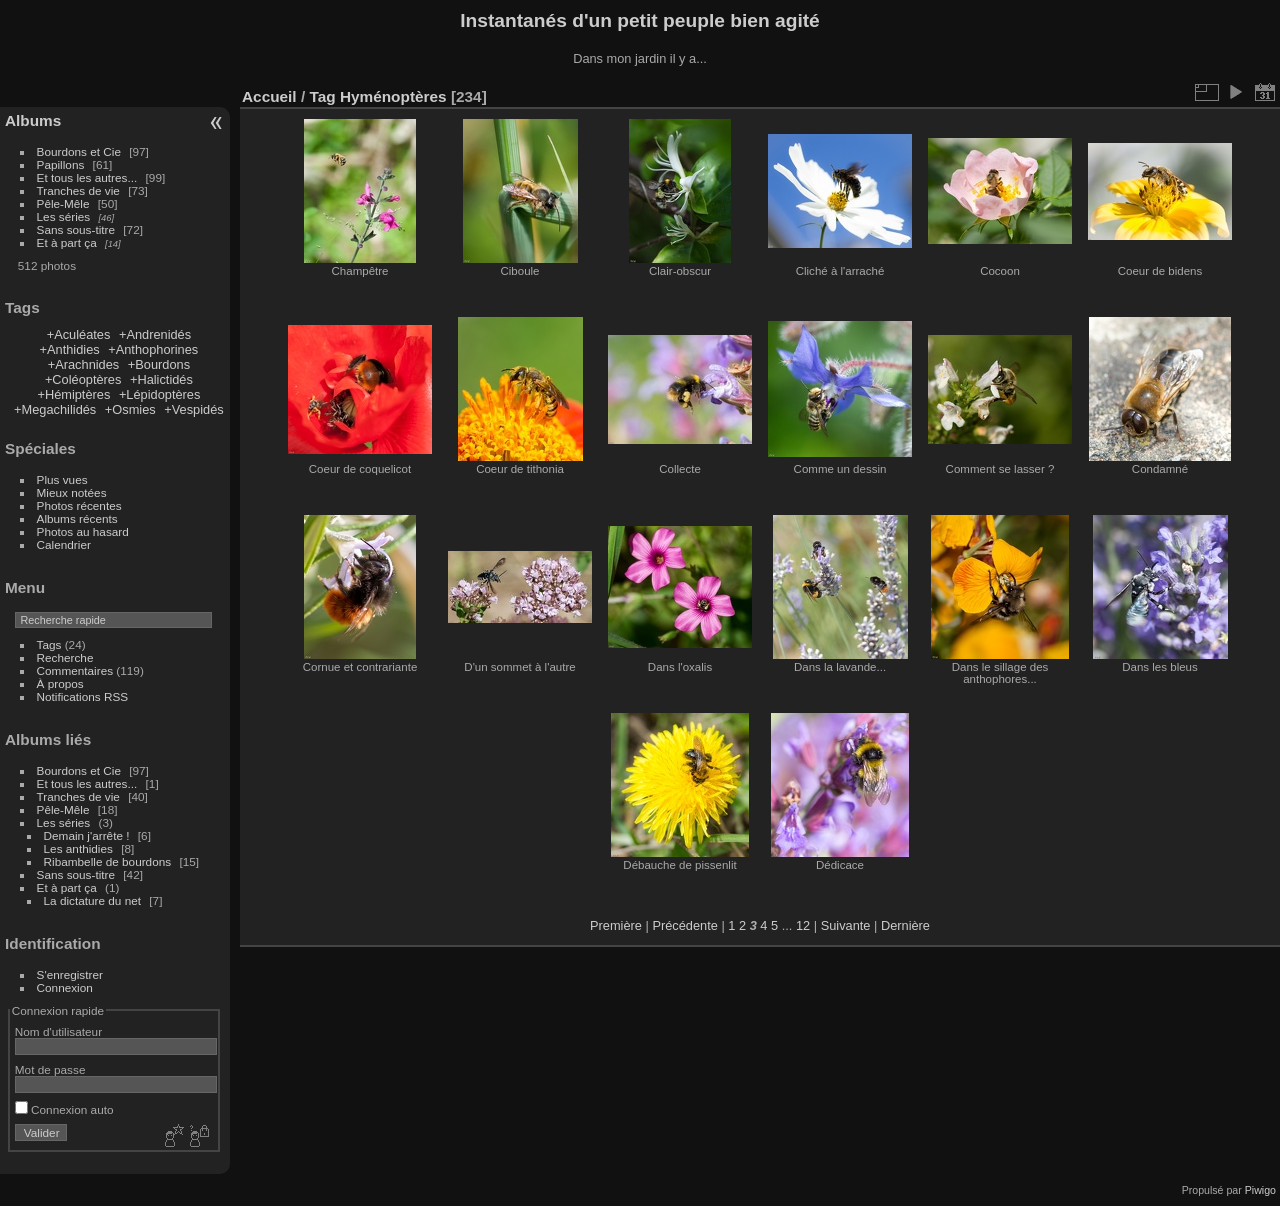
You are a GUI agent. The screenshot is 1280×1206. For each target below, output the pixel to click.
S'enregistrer (70, 974)
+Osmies (130, 409)
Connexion (65, 987)
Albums (33, 120)
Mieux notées (72, 492)
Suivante (846, 925)
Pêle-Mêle (63, 203)
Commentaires (75, 670)
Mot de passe (50, 1069)
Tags (49, 644)
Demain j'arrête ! (87, 835)
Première (616, 925)
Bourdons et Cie (79, 151)
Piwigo (1260, 1190)
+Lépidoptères (159, 394)
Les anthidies (78, 848)
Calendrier (64, 544)
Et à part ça (67, 242)
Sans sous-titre (76, 229)
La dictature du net (92, 900)
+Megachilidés (55, 409)
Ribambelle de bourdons (108, 861)
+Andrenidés (155, 334)
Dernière (905, 925)
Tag (322, 96)
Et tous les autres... (87, 177)
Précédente (684, 925)
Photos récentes (79, 505)
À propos (60, 683)
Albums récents (77, 518)
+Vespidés (193, 409)
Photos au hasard (83, 531)
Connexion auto (64, 1109)
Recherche (65, 657)
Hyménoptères (393, 96)
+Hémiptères (73, 394)
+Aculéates (79, 334)
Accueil (269, 96)
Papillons (61, 164)
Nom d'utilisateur (58, 1031)
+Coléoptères (83, 379)
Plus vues (62, 479)
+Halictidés (161, 379)
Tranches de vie (78, 190)
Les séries (64, 216)
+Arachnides (84, 364)
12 (803, 925)
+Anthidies (70, 349)
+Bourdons (159, 364)
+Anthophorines (153, 349)
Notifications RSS (83, 696)
